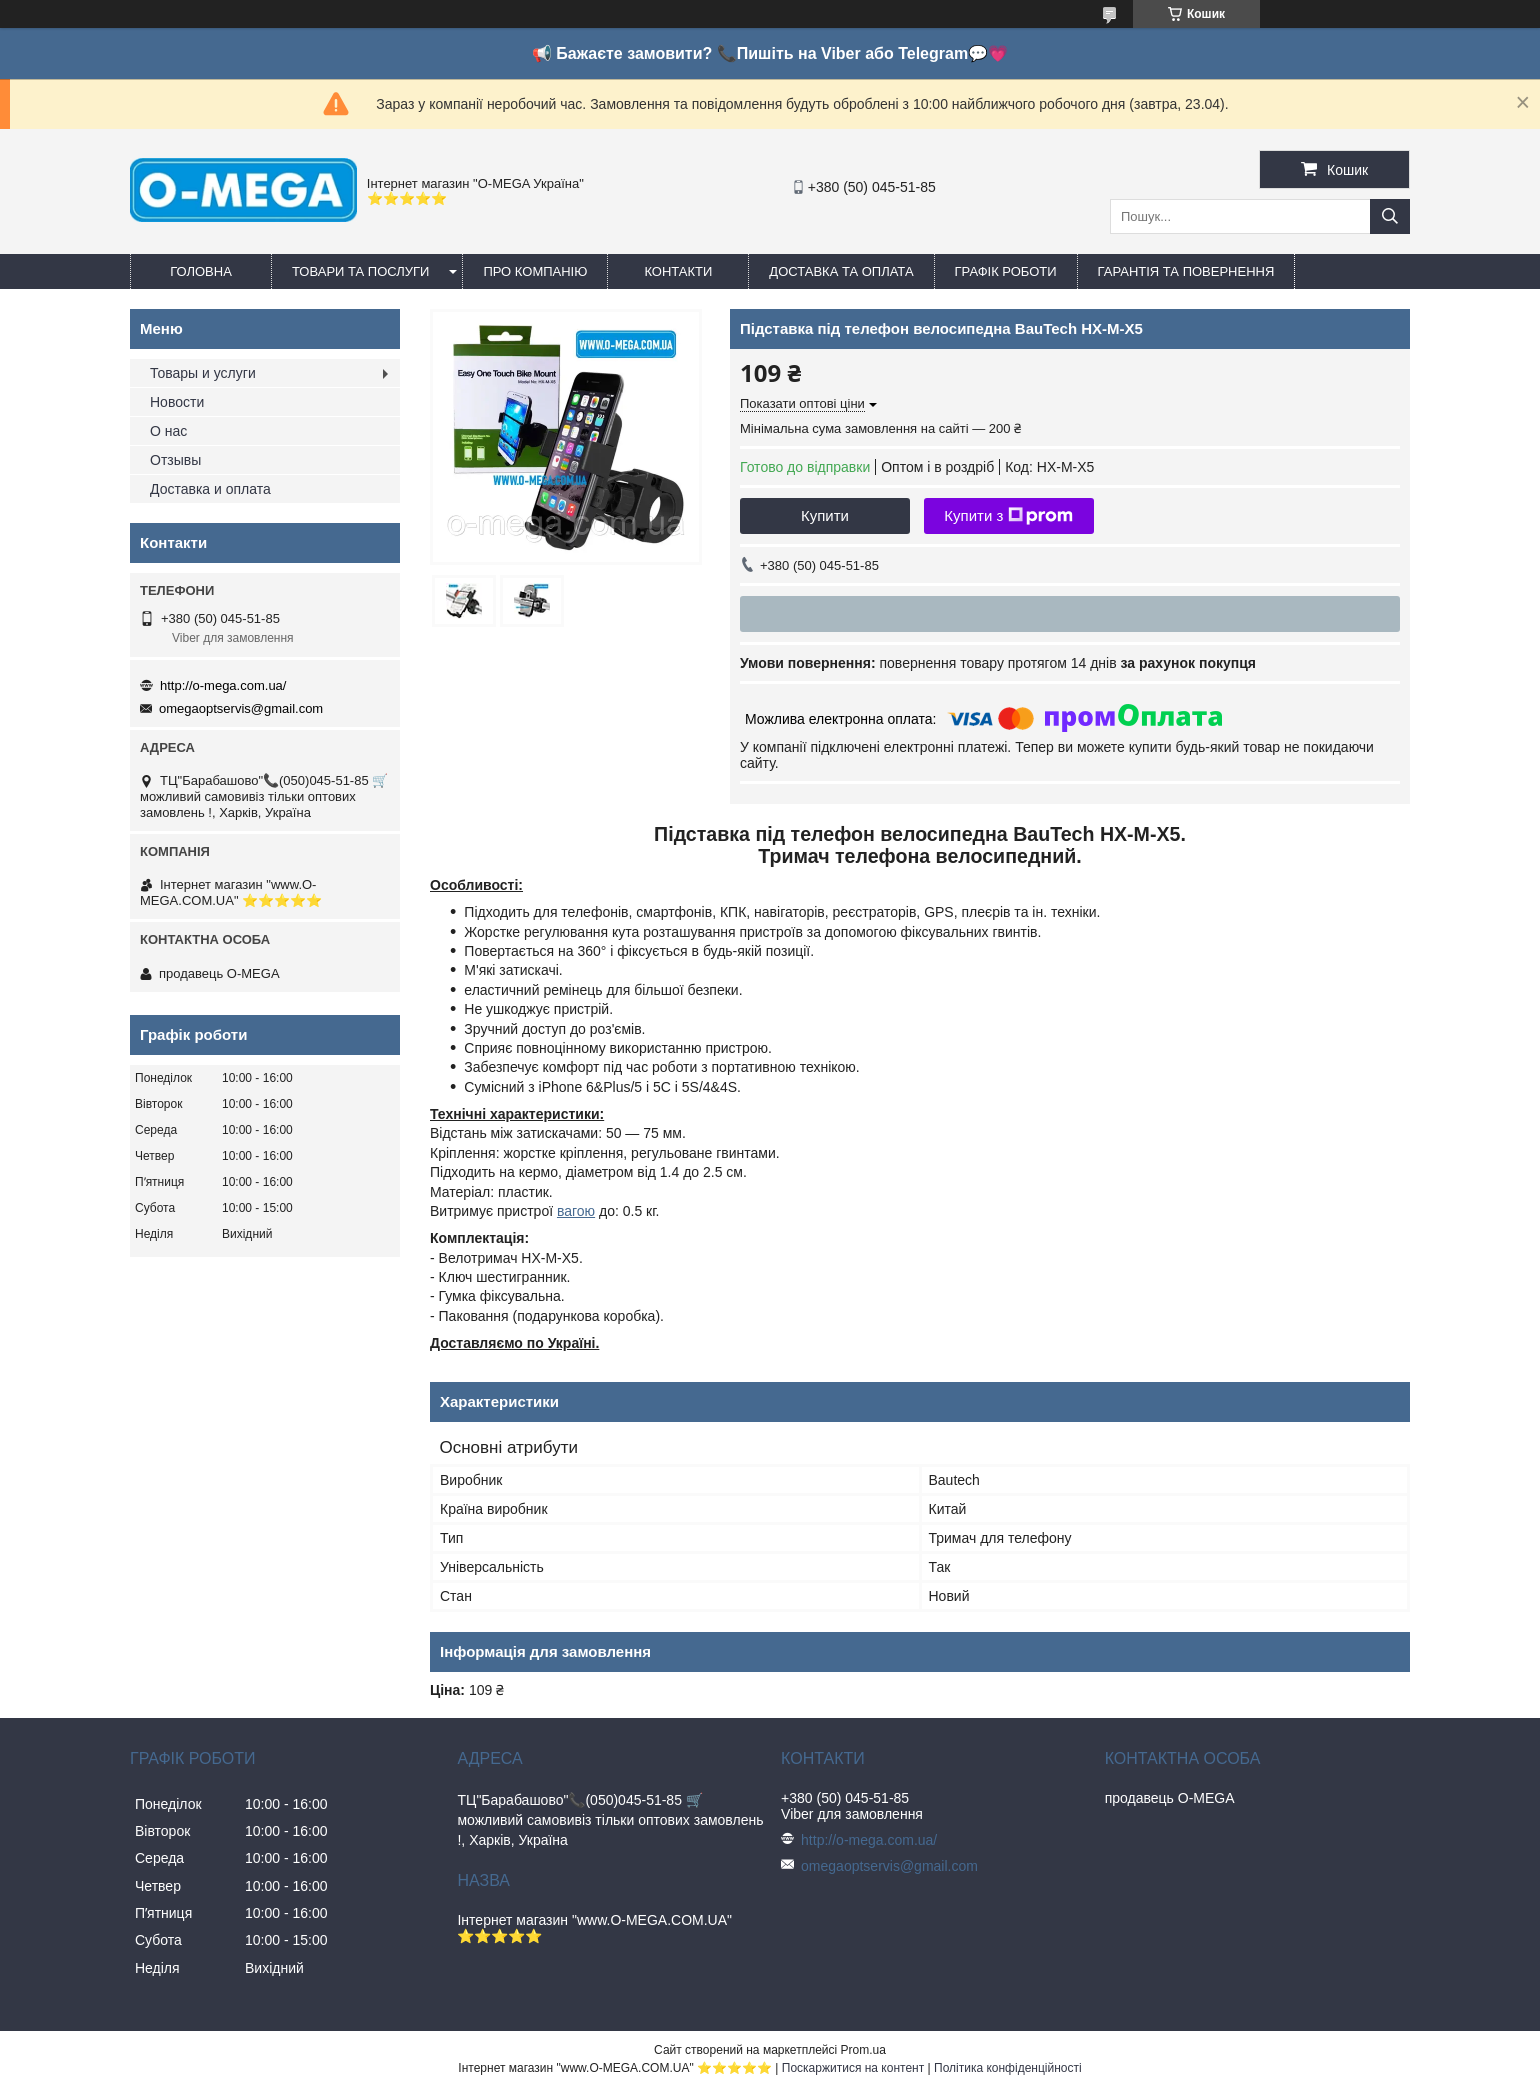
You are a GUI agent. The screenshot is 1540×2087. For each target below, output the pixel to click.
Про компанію (535, 271)
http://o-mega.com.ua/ (223, 685)
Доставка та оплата (841, 271)
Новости (177, 402)
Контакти (678, 271)
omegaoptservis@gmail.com (241, 708)
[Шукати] (1390, 216)
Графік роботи (1006, 271)
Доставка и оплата (210, 489)
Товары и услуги (203, 373)
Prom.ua (863, 2050)
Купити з (1008, 516)
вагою (576, 1211)
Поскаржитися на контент (853, 2068)
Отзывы (175, 460)
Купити (825, 515)
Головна (201, 271)
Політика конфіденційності (1008, 2068)
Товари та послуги (360, 271)
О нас (168, 431)
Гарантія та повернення (1186, 271)
